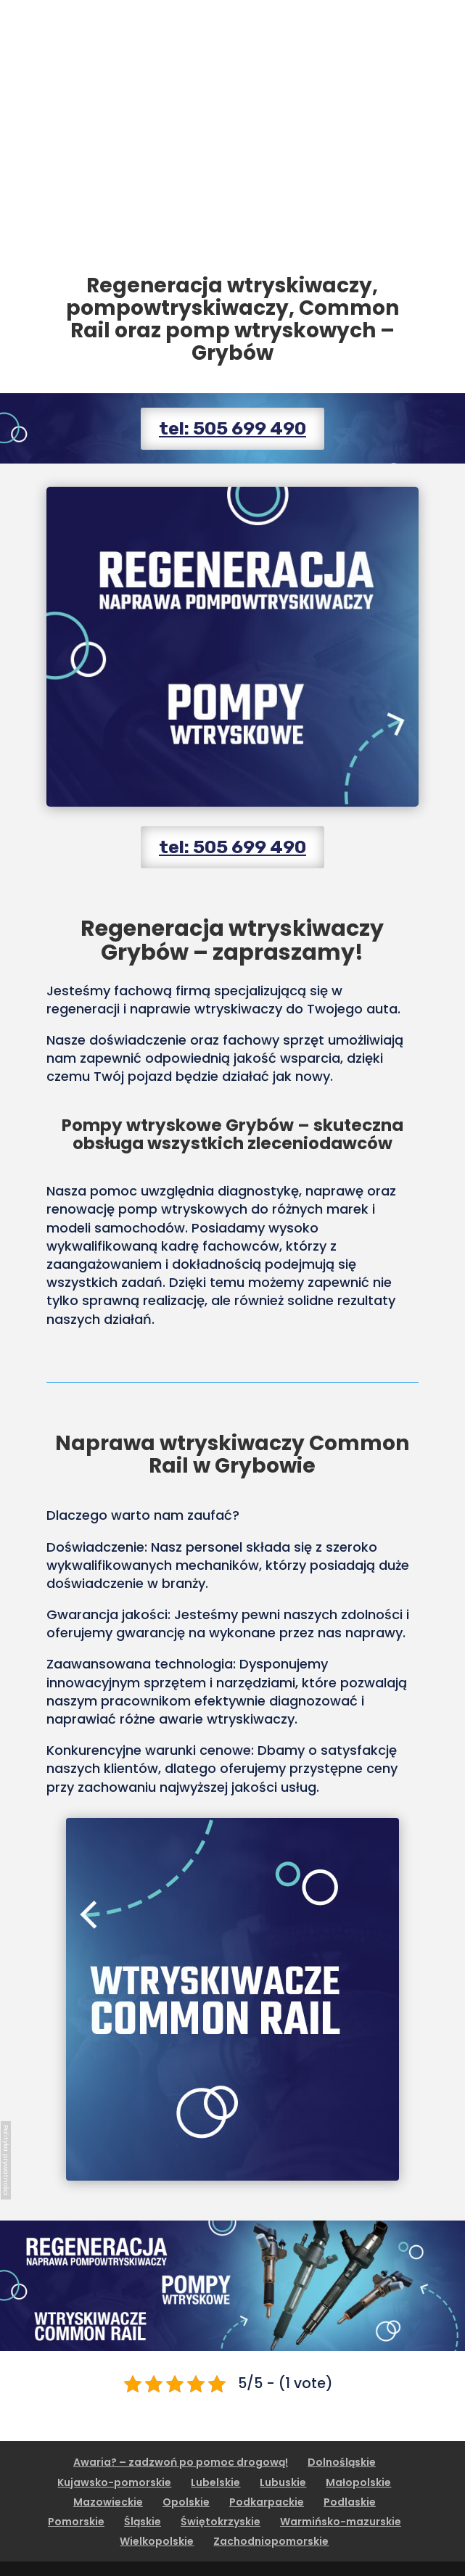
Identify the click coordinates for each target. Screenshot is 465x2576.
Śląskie (142, 2521)
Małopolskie (358, 2482)
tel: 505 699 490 (232, 428)
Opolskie (186, 2502)
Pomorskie (76, 2521)
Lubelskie (215, 2482)
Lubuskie (283, 2482)
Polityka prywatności (6, 2160)
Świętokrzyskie (220, 2521)
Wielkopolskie (157, 2541)
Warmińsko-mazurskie (340, 2521)
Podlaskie (350, 2502)
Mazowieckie (108, 2502)
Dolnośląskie (342, 2462)
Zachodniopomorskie (271, 2541)
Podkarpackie (266, 2502)
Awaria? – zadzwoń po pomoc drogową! (180, 2462)
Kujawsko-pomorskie (114, 2482)
